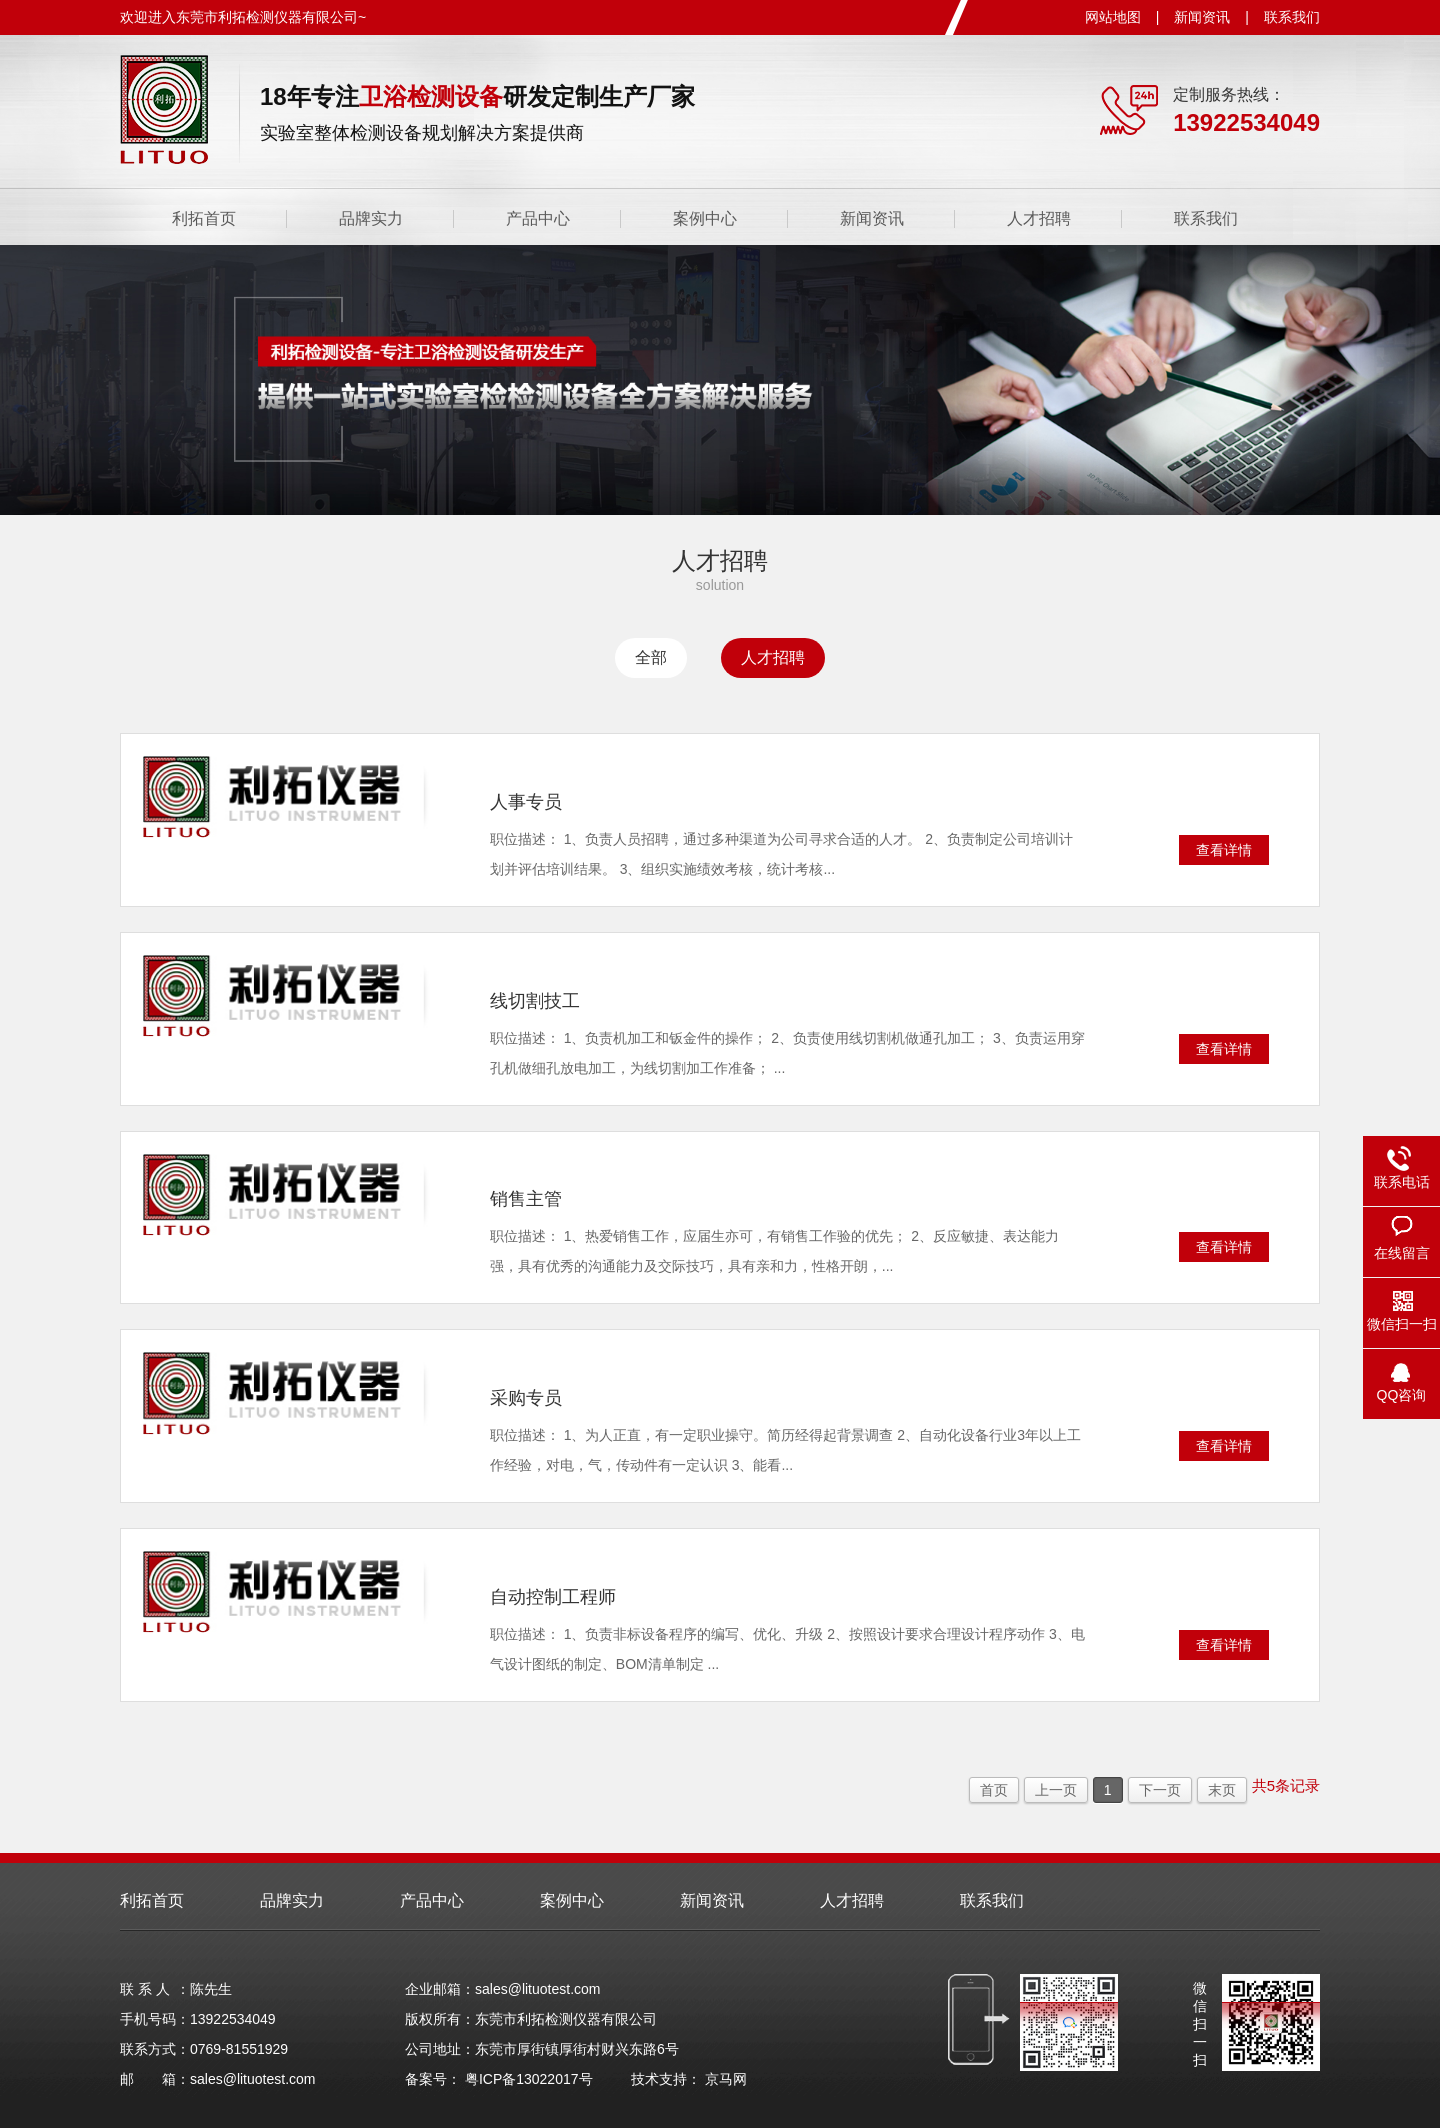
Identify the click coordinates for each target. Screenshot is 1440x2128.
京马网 (726, 2079)
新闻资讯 (1202, 17)
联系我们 (1292, 17)
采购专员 (526, 1398)
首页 (994, 1790)
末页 (1222, 1790)
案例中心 (705, 218)
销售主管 (526, 1199)
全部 (651, 657)
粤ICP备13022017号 (529, 2079)
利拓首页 (204, 218)
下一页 (1160, 1790)
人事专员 (526, 802)
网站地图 (1113, 17)
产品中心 (538, 218)
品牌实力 (371, 218)
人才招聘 (1039, 218)
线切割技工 (535, 1001)
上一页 (1056, 1790)
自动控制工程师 (553, 1597)
